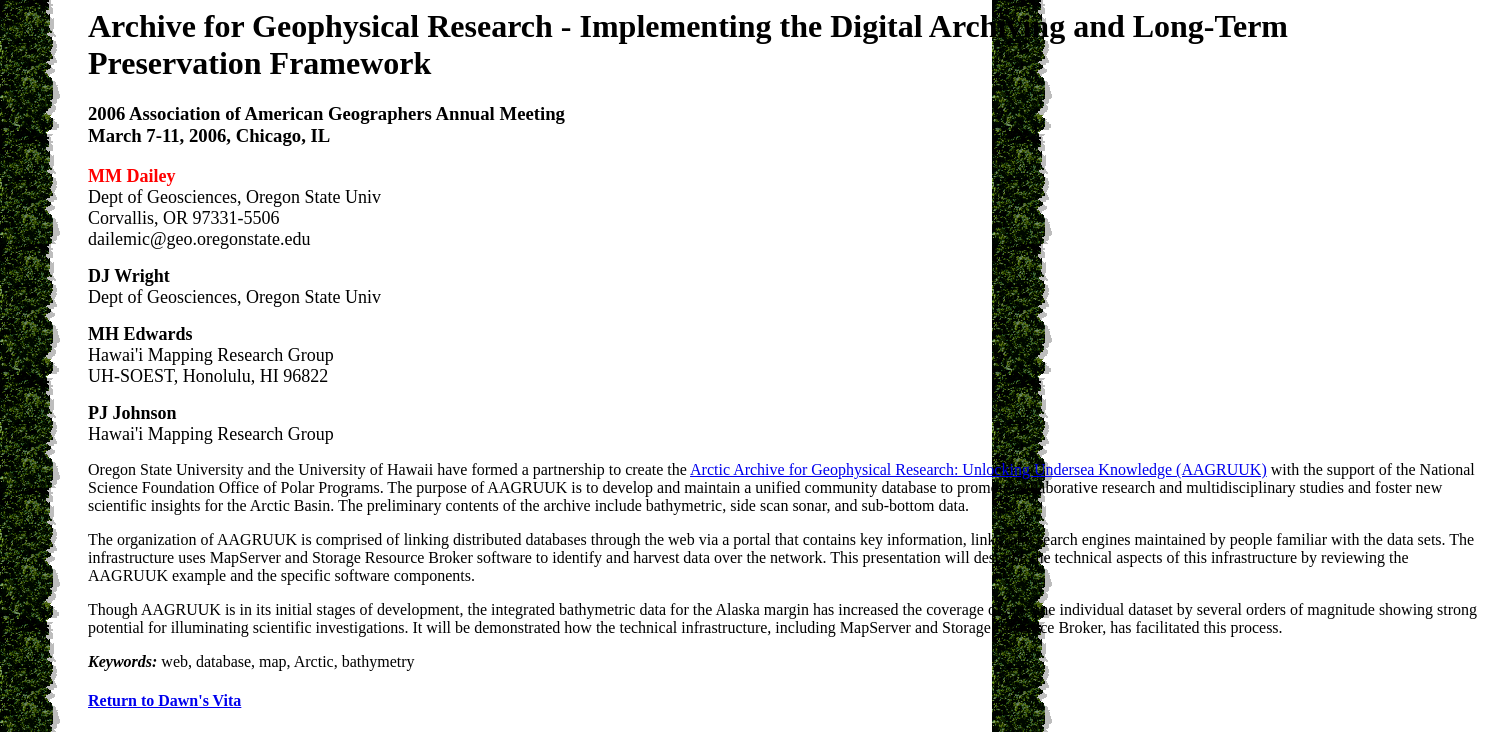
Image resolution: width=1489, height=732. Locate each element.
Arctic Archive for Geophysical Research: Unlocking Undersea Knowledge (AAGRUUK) (978, 469)
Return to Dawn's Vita (164, 700)
